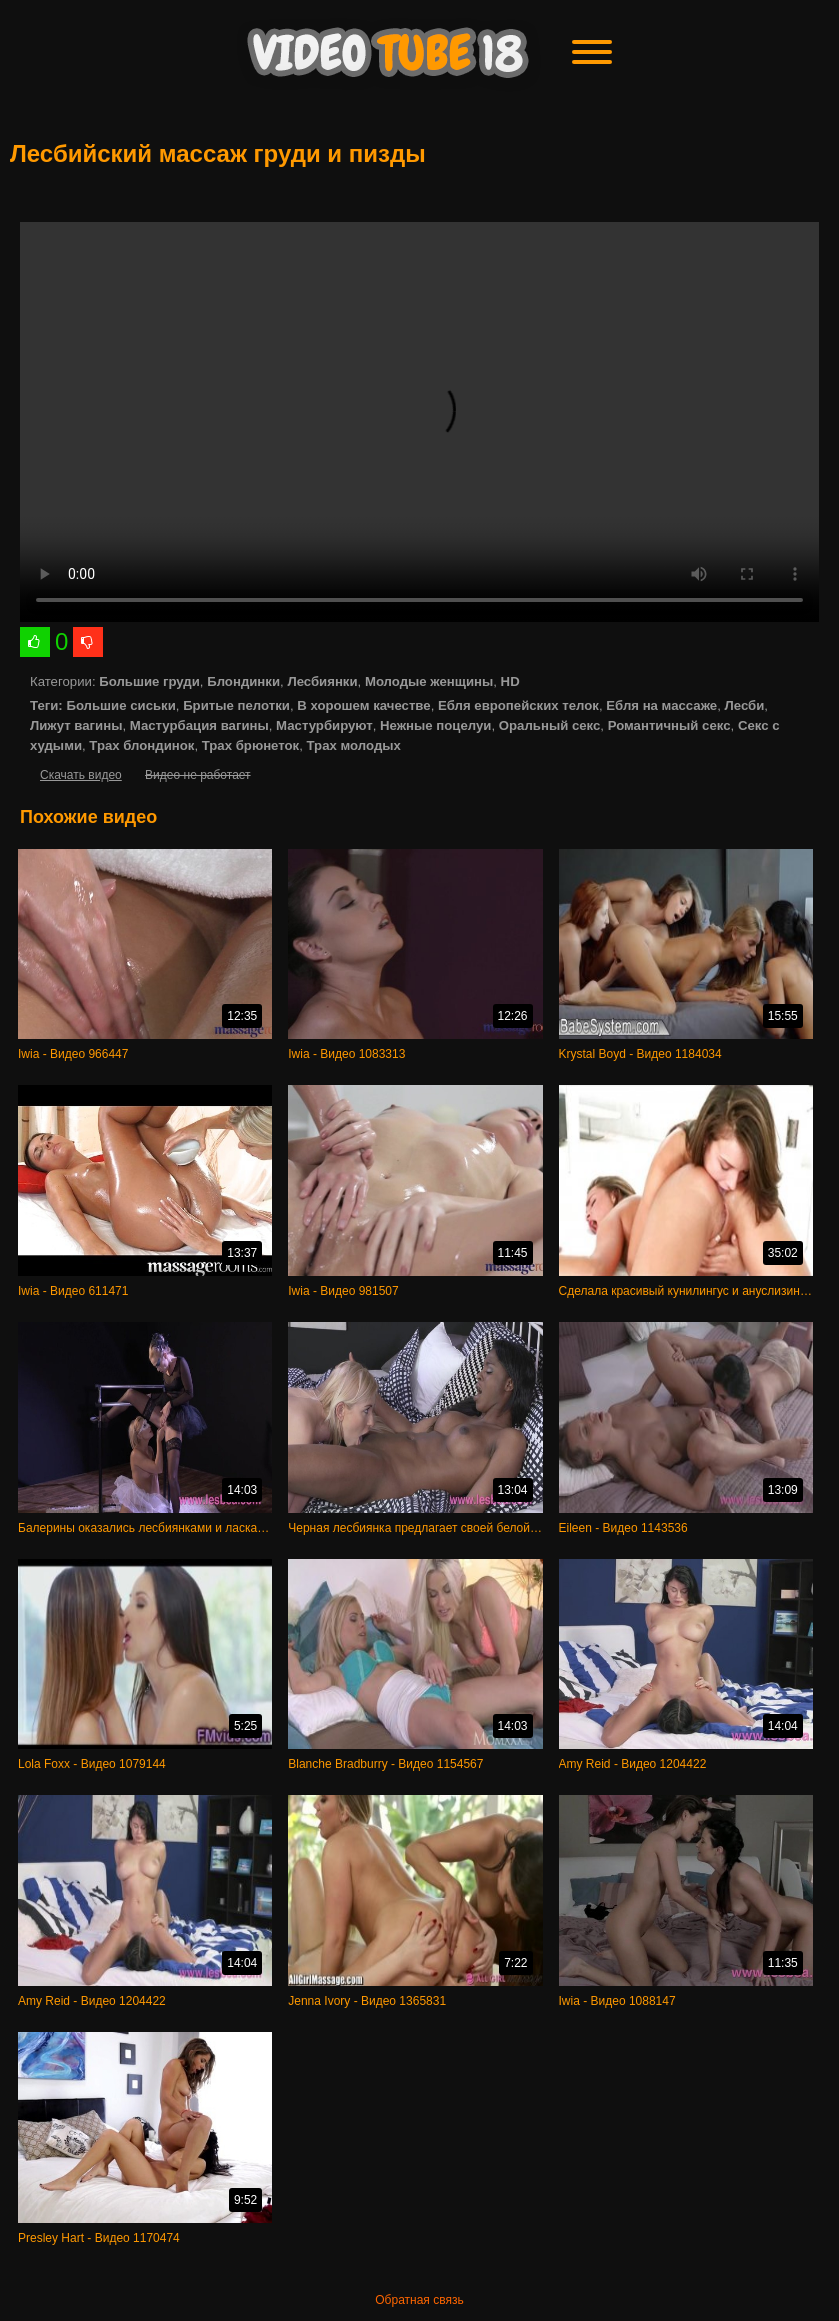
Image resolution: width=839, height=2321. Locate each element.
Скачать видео (81, 775)
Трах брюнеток (250, 745)
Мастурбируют (324, 725)
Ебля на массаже (661, 705)
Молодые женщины (429, 681)
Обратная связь (419, 2300)
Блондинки (243, 681)
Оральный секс (550, 725)
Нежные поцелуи (435, 725)
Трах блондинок (141, 745)
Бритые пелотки (236, 705)
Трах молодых (354, 745)
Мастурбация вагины (199, 725)
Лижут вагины (76, 725)
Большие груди (149, 681)
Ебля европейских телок (518, 705)
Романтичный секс (669, 725)
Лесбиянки (322, 681)
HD (510, 681)
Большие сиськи (120, 705)
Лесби (745, 705)
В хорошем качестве (363, 705)
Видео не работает (197, 775)
